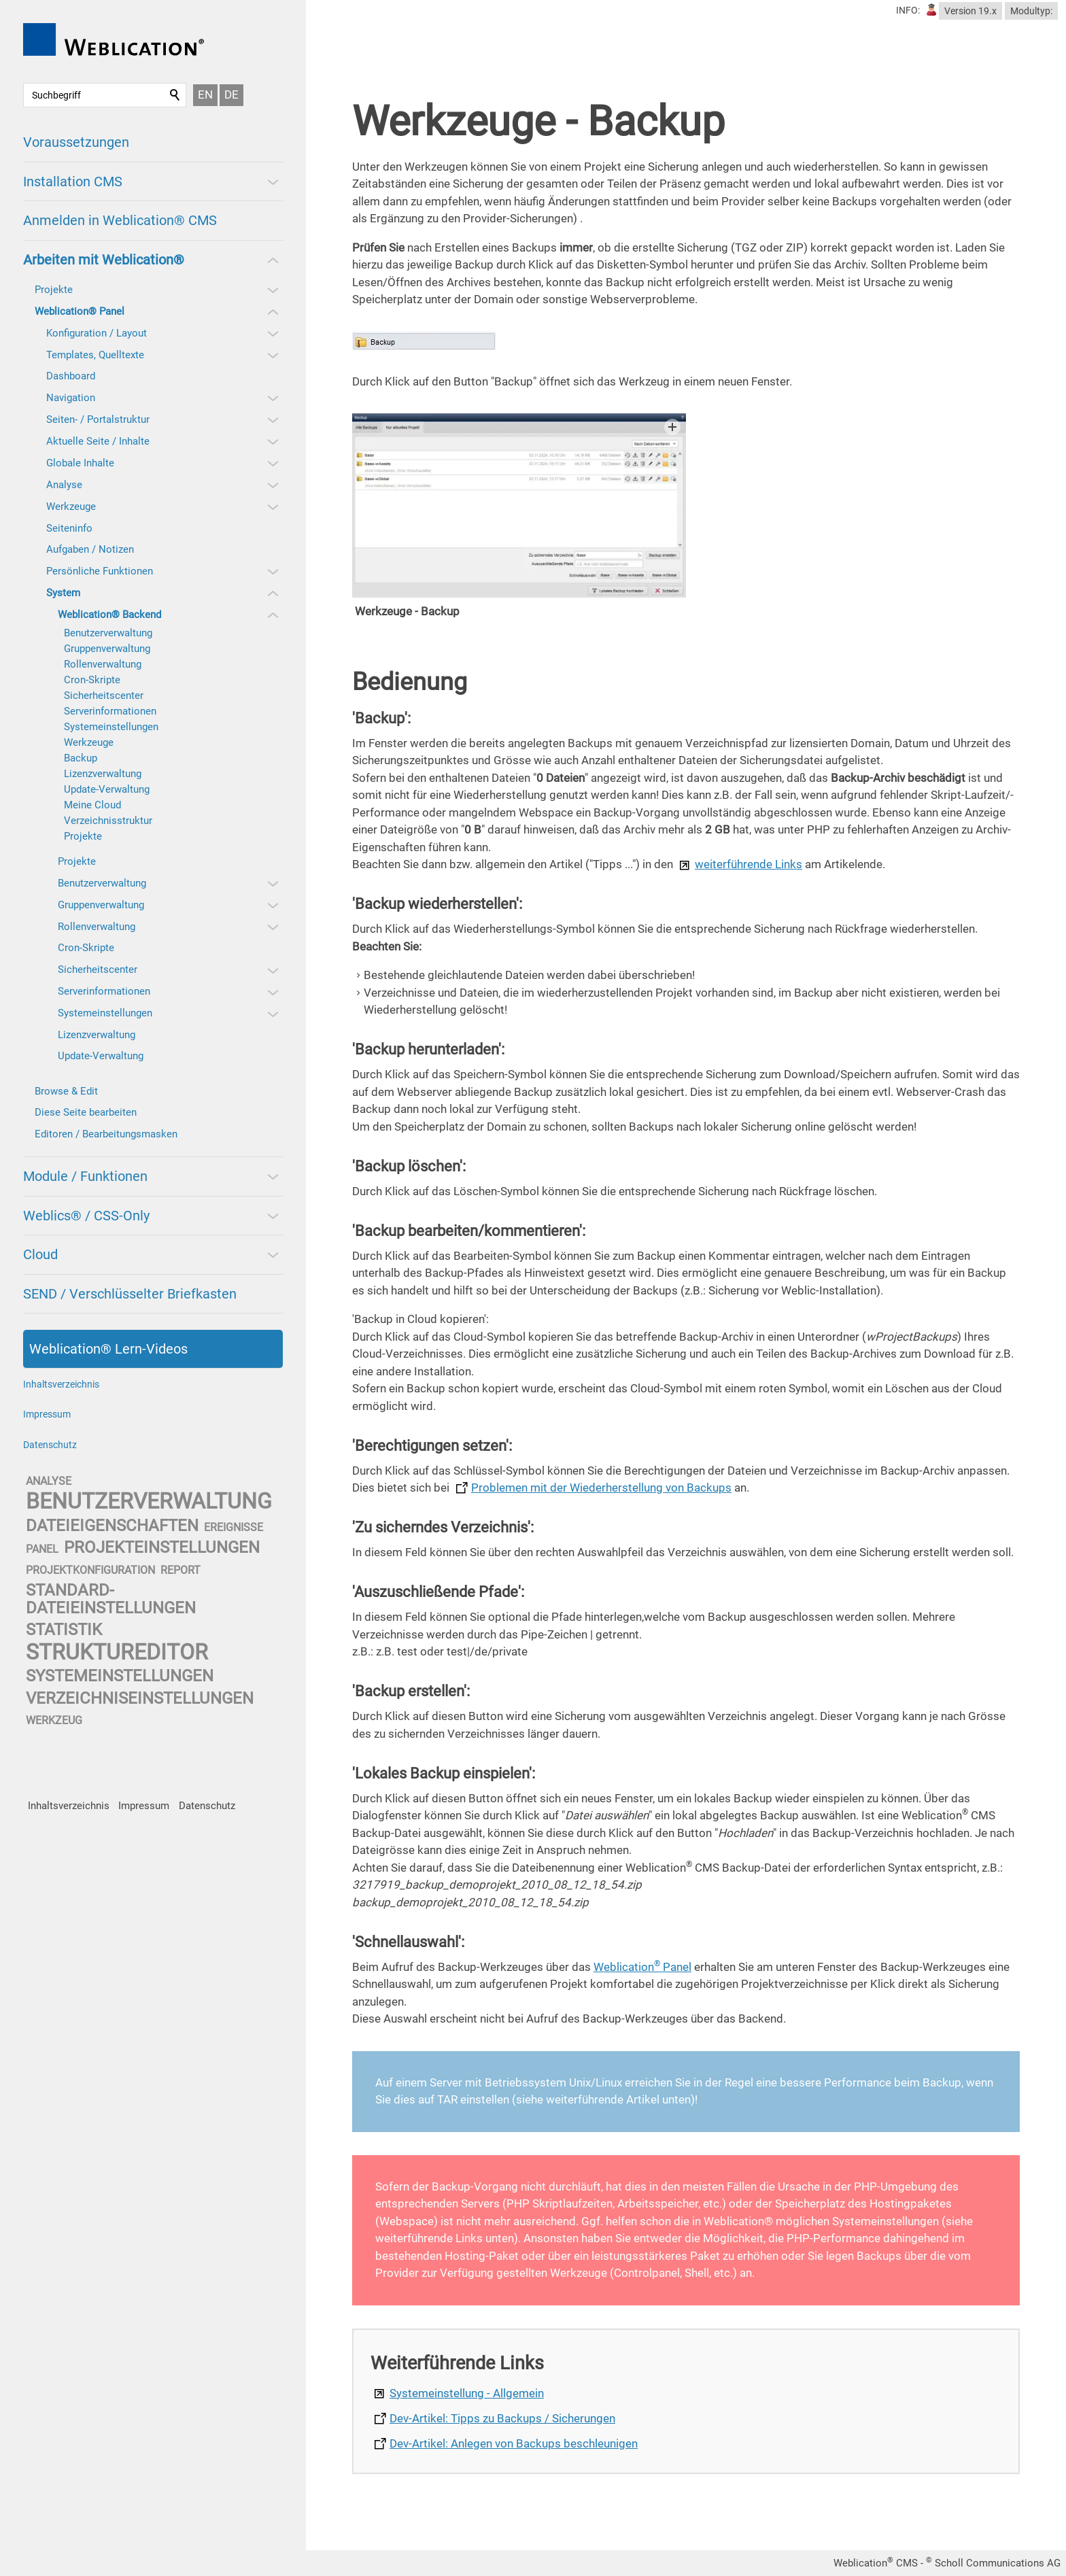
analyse (48, 1481)
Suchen (175, 95)
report (180, 1570)
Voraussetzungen (76, 142)
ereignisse (233, 1527)
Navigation (70, 398)
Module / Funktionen (85, 1176)
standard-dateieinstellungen (111, 1599)
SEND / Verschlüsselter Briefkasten (130, 1294)
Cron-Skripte (92, 680)
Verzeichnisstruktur (108, 820)
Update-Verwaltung (107, 789)
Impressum (47, 1414)
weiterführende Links (748, 864)
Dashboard (70, 376)
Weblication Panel (642, 1967)
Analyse (64, 485)
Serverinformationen (110, 711)
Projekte (54, 290)
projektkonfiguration (90, 1570)
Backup (80, 758)
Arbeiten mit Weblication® (103, 260)
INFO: (908, 10)
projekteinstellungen (162, 1547)
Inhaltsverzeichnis (61, 1384)
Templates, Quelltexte (95, 355)
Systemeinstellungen (111, 727)
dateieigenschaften (112, 1525)
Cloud (40, 1254)
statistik (64, 1629)
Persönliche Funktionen (99, 571)
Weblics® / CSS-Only (86, 1215)
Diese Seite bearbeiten (86, 1112)
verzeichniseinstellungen (140, 1698)
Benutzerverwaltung (108, 633)
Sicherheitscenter (103, 695)
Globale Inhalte (80, 463)
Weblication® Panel (79, 311)
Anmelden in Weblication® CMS (120, 220)
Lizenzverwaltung (102, 774)
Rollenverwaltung (102, 664)
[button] (272, 181)
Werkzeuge (71, 506)
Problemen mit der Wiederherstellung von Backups (601, 1487)
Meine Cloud (92, 805)
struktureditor (117, 1652)
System (63, 593)
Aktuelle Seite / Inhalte (98, 441)
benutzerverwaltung (149, 1501)
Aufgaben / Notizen (90, 549)
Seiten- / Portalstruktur (98, 419)
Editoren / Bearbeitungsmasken (106, 1134)
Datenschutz (50, 1444)
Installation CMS (72, 181)
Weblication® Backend (109, 614)
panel (42, 1549)
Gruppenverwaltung (107, 648)
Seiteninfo (69, 528)
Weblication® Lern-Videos (108, 1349)
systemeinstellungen (119, 1675)
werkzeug (54, 1720)
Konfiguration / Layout (96, 333)
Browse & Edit (66, 1091)
